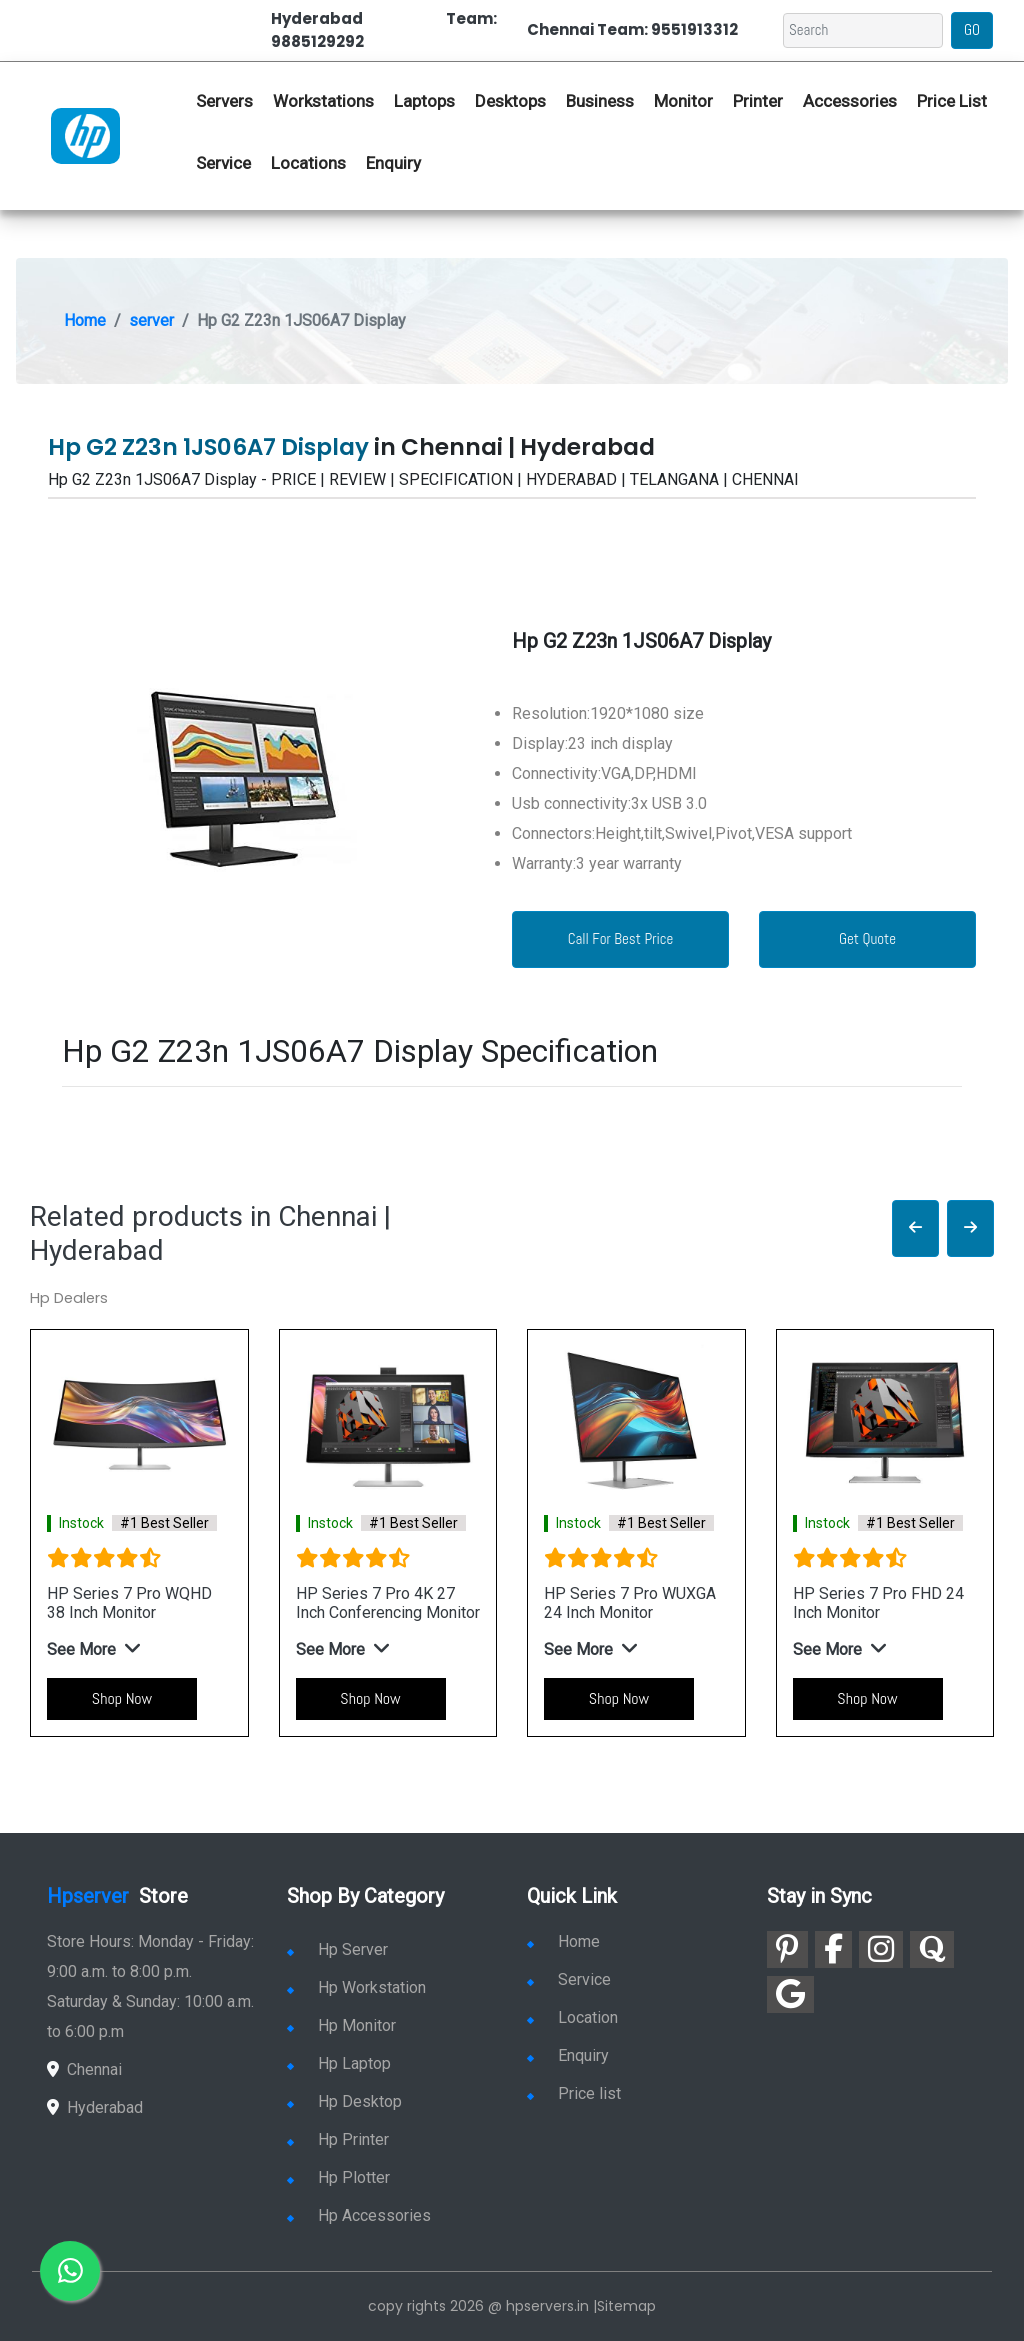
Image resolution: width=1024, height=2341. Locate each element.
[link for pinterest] (787, 1949)
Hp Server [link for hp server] (337, 1949)
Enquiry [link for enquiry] (568, 2055)
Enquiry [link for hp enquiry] (393, 163)
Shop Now (122, 1698)
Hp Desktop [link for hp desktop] (344, 2101)
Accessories (850, 101)
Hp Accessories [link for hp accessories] (359, 2215)
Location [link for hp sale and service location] (572, 2017)
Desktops (510, 101)
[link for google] (790, 1994)
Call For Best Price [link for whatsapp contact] (621, 938)
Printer (758, 101)
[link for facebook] (833, 1949)
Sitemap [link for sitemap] (626, 2306)
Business (600, 101)
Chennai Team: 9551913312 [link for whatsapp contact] (632, 29)
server (151, 320)
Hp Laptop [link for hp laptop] (339, 2063)
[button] (915, 1228)
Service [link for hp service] (223, 163)
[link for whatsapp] (70, 2271)
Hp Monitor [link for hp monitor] (341, 2025)
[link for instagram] (881, 1949)
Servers (224, 101)
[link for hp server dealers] (85, 135)
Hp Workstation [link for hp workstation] (356, 1987)
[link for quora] (932, 1949)
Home (85, 320)
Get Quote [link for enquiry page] (867, 938)
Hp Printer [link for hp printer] (338, 2139)
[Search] (863, 30)
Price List (952, 101)
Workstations (323, 101)
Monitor (683, 101)
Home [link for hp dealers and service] (563, 1941)
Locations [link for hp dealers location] (308, 163)
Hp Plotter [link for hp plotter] (338, 2177)
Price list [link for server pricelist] (574, 2093)
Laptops (424, 101)
